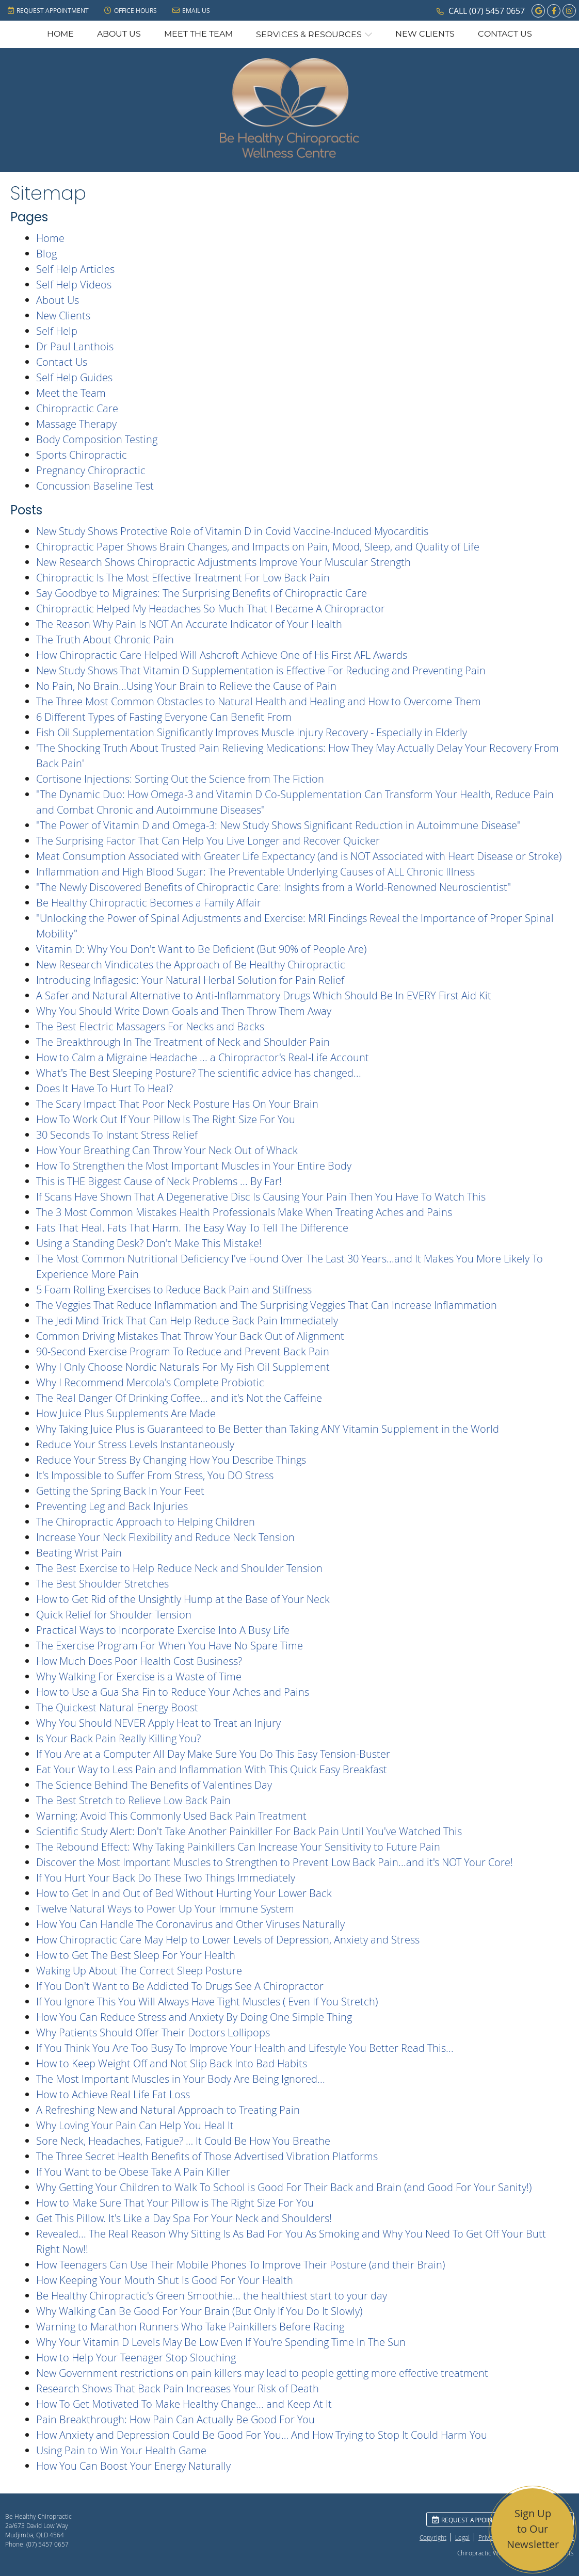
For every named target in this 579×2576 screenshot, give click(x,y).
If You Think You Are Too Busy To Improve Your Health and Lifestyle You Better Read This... (245, 2048)
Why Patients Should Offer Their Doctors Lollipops (153, 2032)
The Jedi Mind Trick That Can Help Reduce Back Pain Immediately (187, 1320)
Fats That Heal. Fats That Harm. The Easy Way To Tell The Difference (192, 1228)
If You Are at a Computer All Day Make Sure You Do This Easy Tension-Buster (213, 1754)
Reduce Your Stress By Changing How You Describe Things (171, 1460)
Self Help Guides (74, 377)
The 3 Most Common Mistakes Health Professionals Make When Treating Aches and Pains (244, 1212)
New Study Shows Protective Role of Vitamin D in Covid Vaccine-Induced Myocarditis (232, 531)
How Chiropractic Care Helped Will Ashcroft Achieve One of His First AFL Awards (221, 655)
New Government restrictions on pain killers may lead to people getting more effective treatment (262, 2373)
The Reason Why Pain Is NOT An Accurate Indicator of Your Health (189, 624)
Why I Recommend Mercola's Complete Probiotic (150, 1382)
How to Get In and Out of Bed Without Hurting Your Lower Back (184, 1893)
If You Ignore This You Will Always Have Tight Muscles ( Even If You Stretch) (207, 2001)
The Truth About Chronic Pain (105, 639)
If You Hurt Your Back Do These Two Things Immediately (165, 1878)
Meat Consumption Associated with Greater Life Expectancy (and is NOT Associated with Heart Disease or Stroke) (298, 856)
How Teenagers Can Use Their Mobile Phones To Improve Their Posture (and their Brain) (240, 2265)
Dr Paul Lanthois (75, 346)
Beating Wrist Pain (79, 1553)
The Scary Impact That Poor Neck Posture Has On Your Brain (177, 1104)
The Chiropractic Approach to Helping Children (145, 1522)
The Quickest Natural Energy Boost (117, 1707)
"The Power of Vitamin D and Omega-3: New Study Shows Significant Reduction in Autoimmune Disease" (278, 825)
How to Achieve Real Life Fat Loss (113, 2094)
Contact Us (505, 34)
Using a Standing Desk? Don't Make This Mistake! (149, 1243)
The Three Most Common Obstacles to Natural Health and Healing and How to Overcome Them (258, 701)
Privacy (488, 2537)
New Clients (425, 34)
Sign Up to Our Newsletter (533, 2528)
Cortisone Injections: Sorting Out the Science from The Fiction (180, 779)
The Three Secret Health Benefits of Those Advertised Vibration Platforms (207, 2156)
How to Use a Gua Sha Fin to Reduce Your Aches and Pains (172, 1692)
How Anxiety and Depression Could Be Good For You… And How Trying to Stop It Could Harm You (261, 2435)
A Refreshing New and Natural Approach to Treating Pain (168, 2110)
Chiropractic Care (77, 408)
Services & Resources (309, 34)
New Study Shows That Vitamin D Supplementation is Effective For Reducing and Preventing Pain (261, 670)
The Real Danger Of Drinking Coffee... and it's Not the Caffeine (179, 1398)
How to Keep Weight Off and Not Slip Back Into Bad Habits (171, 2063)
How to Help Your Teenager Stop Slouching (136, 2357)
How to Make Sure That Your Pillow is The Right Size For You (175, 2203)
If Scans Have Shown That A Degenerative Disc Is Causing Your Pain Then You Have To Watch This (261, 1197)
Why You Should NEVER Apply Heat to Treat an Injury (158, 1723)
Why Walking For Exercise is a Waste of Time (139, 1676)
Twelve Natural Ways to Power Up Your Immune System (165, 1909)
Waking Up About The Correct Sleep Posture (139, 1971)
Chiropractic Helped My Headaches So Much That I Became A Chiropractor (210, 608)
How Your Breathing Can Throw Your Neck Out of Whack (167, 1150)
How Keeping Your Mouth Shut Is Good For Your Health (164, 2280)
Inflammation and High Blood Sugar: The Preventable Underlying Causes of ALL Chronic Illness (255, 872)
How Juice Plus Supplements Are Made (126, 1413)
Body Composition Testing (96, 439)
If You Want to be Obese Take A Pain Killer (133, 2172)
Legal (462, 2537)
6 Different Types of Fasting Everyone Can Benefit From (164, 717)
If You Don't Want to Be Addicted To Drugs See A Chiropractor (180, 1986)
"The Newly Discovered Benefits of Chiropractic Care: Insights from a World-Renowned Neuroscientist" (273, 887)
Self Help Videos (73, 284)
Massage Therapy (76, 424)
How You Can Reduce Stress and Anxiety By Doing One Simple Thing (194, 2017)
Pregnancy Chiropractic (91, 470)
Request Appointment (48, 10)
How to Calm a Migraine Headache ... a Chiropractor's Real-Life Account (202, 1057)
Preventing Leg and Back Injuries (112, 1506)
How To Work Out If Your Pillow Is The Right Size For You (165, 1119)
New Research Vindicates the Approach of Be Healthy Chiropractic (190, 964)
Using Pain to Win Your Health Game (121, 2450)
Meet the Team (198, 34)
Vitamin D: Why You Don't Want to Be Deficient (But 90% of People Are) (201, 949)
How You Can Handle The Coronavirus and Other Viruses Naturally (190, 1924)
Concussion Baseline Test (95, 486)
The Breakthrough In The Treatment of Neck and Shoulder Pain (183, 1042)
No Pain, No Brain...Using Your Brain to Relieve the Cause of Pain (186, 686)
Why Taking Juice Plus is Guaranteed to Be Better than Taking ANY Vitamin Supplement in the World (267, 1429)
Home (60, 34)
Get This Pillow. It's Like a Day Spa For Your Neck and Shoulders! (184, 2218)
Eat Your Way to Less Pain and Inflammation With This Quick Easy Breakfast (211, 1769)
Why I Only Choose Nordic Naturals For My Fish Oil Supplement (183, 1367)
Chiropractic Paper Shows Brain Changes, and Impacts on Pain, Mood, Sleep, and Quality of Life (257, 547)
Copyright (433, 2537)
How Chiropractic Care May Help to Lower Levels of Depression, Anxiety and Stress (228, 1940)
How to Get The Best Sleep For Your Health (135, 1955)
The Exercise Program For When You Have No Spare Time (169, 1645)
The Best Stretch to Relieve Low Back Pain (133, 1800)
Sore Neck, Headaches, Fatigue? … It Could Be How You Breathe (183, 2141)
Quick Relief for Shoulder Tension (113, 1615)
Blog (46, 254)
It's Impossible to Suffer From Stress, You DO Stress (155, 1475)
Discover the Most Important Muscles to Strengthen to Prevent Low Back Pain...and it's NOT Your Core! (274, 1862)
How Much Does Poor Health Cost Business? (139, 1661)
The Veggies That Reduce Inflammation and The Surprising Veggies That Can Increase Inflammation (266, 1305)
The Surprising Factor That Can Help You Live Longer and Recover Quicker (208, 841)
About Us (119, 34)
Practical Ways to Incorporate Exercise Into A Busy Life (163, 1630)
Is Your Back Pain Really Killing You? (118, 1738)
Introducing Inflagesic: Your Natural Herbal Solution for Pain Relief (190, 980)
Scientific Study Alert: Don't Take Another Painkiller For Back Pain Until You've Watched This (249, 1831)
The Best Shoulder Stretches (102, 1584)
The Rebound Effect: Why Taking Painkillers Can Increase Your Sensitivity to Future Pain (238, 1847)
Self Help (56, 331)
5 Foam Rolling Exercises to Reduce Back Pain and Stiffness (174, 1290)
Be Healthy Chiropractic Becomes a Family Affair (148, 903)
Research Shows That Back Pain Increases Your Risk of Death (177, 2388)
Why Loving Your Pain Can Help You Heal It (135, 2125)
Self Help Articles (75, 269)
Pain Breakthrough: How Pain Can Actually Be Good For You (175, 2419)
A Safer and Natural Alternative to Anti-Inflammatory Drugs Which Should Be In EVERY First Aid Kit (263, 995)
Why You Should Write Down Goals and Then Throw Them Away (183, 1011)
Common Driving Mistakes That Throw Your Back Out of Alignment (190, 1336)
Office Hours (130, 10)
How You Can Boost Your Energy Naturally (133, 2466)
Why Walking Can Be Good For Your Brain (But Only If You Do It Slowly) (199, 2311)
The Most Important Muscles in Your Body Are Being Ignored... (180, 2079)
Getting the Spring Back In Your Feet (120, 1491)
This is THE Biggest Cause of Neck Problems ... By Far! (159, 1181)
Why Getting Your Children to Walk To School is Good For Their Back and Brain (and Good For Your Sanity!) (284, 2187)
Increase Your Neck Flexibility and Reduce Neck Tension (165, 1537)
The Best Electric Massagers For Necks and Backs (150, 1026)
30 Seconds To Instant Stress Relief (117, 1135)
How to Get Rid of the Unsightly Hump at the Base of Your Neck (183, 1599)
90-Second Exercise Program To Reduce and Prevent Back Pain (182, 1351)
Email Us (191, 10)
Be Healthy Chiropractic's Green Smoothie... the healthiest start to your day (211, 2296)
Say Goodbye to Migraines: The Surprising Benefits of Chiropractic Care (201, 593)
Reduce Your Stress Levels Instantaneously (135, 1444)
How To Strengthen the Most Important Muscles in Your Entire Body (193, 1166)
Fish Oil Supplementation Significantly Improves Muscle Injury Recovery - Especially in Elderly (251, 732)
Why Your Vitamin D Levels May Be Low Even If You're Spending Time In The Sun (221, 2342)
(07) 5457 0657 (497, 11)
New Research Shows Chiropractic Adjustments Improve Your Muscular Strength (223, 562)
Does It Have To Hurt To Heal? (104, 1088)
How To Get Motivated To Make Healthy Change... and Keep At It (184, 2404)
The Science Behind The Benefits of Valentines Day (154, 1785)
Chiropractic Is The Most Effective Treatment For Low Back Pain (183, 578)
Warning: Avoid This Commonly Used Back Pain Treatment (171, 1816)
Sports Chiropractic (81, 455)
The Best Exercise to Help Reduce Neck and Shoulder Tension (179, 1568)
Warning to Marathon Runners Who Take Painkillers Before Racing (190, 2327)
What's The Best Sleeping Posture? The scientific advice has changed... (198, 1073)
